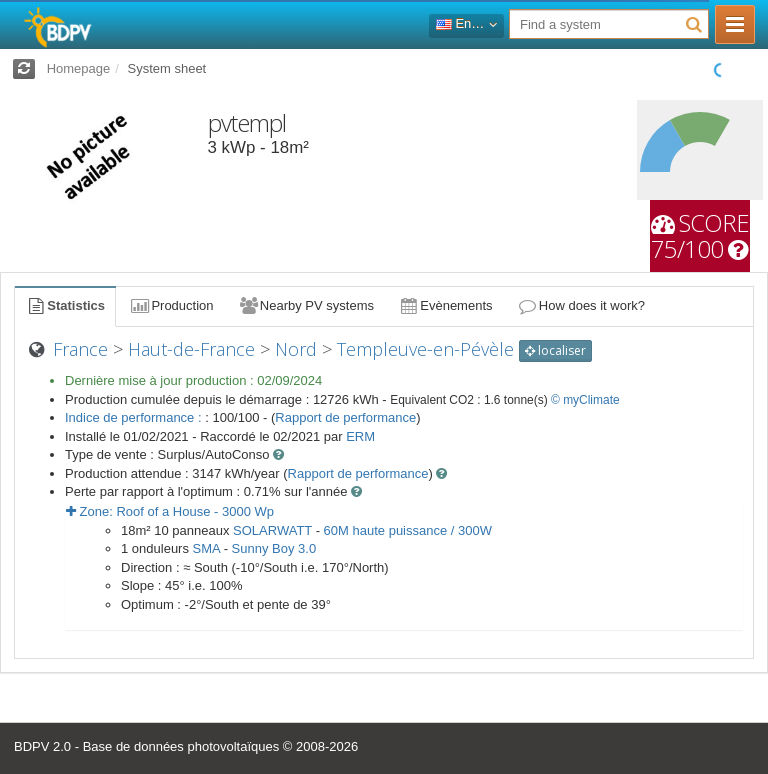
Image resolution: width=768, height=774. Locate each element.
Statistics (65, 305)
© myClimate (585, 400)
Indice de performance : (135, 417)
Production (171, 305)
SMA (206, 548)
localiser (555, 350)
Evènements (445, 305)
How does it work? (581, 305)
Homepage (79, 68)
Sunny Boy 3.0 (274, 548)
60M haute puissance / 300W (408, 530)
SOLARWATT (272, 530)
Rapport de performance (345, 417)
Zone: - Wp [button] (170, 511)
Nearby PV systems (306, 305)
